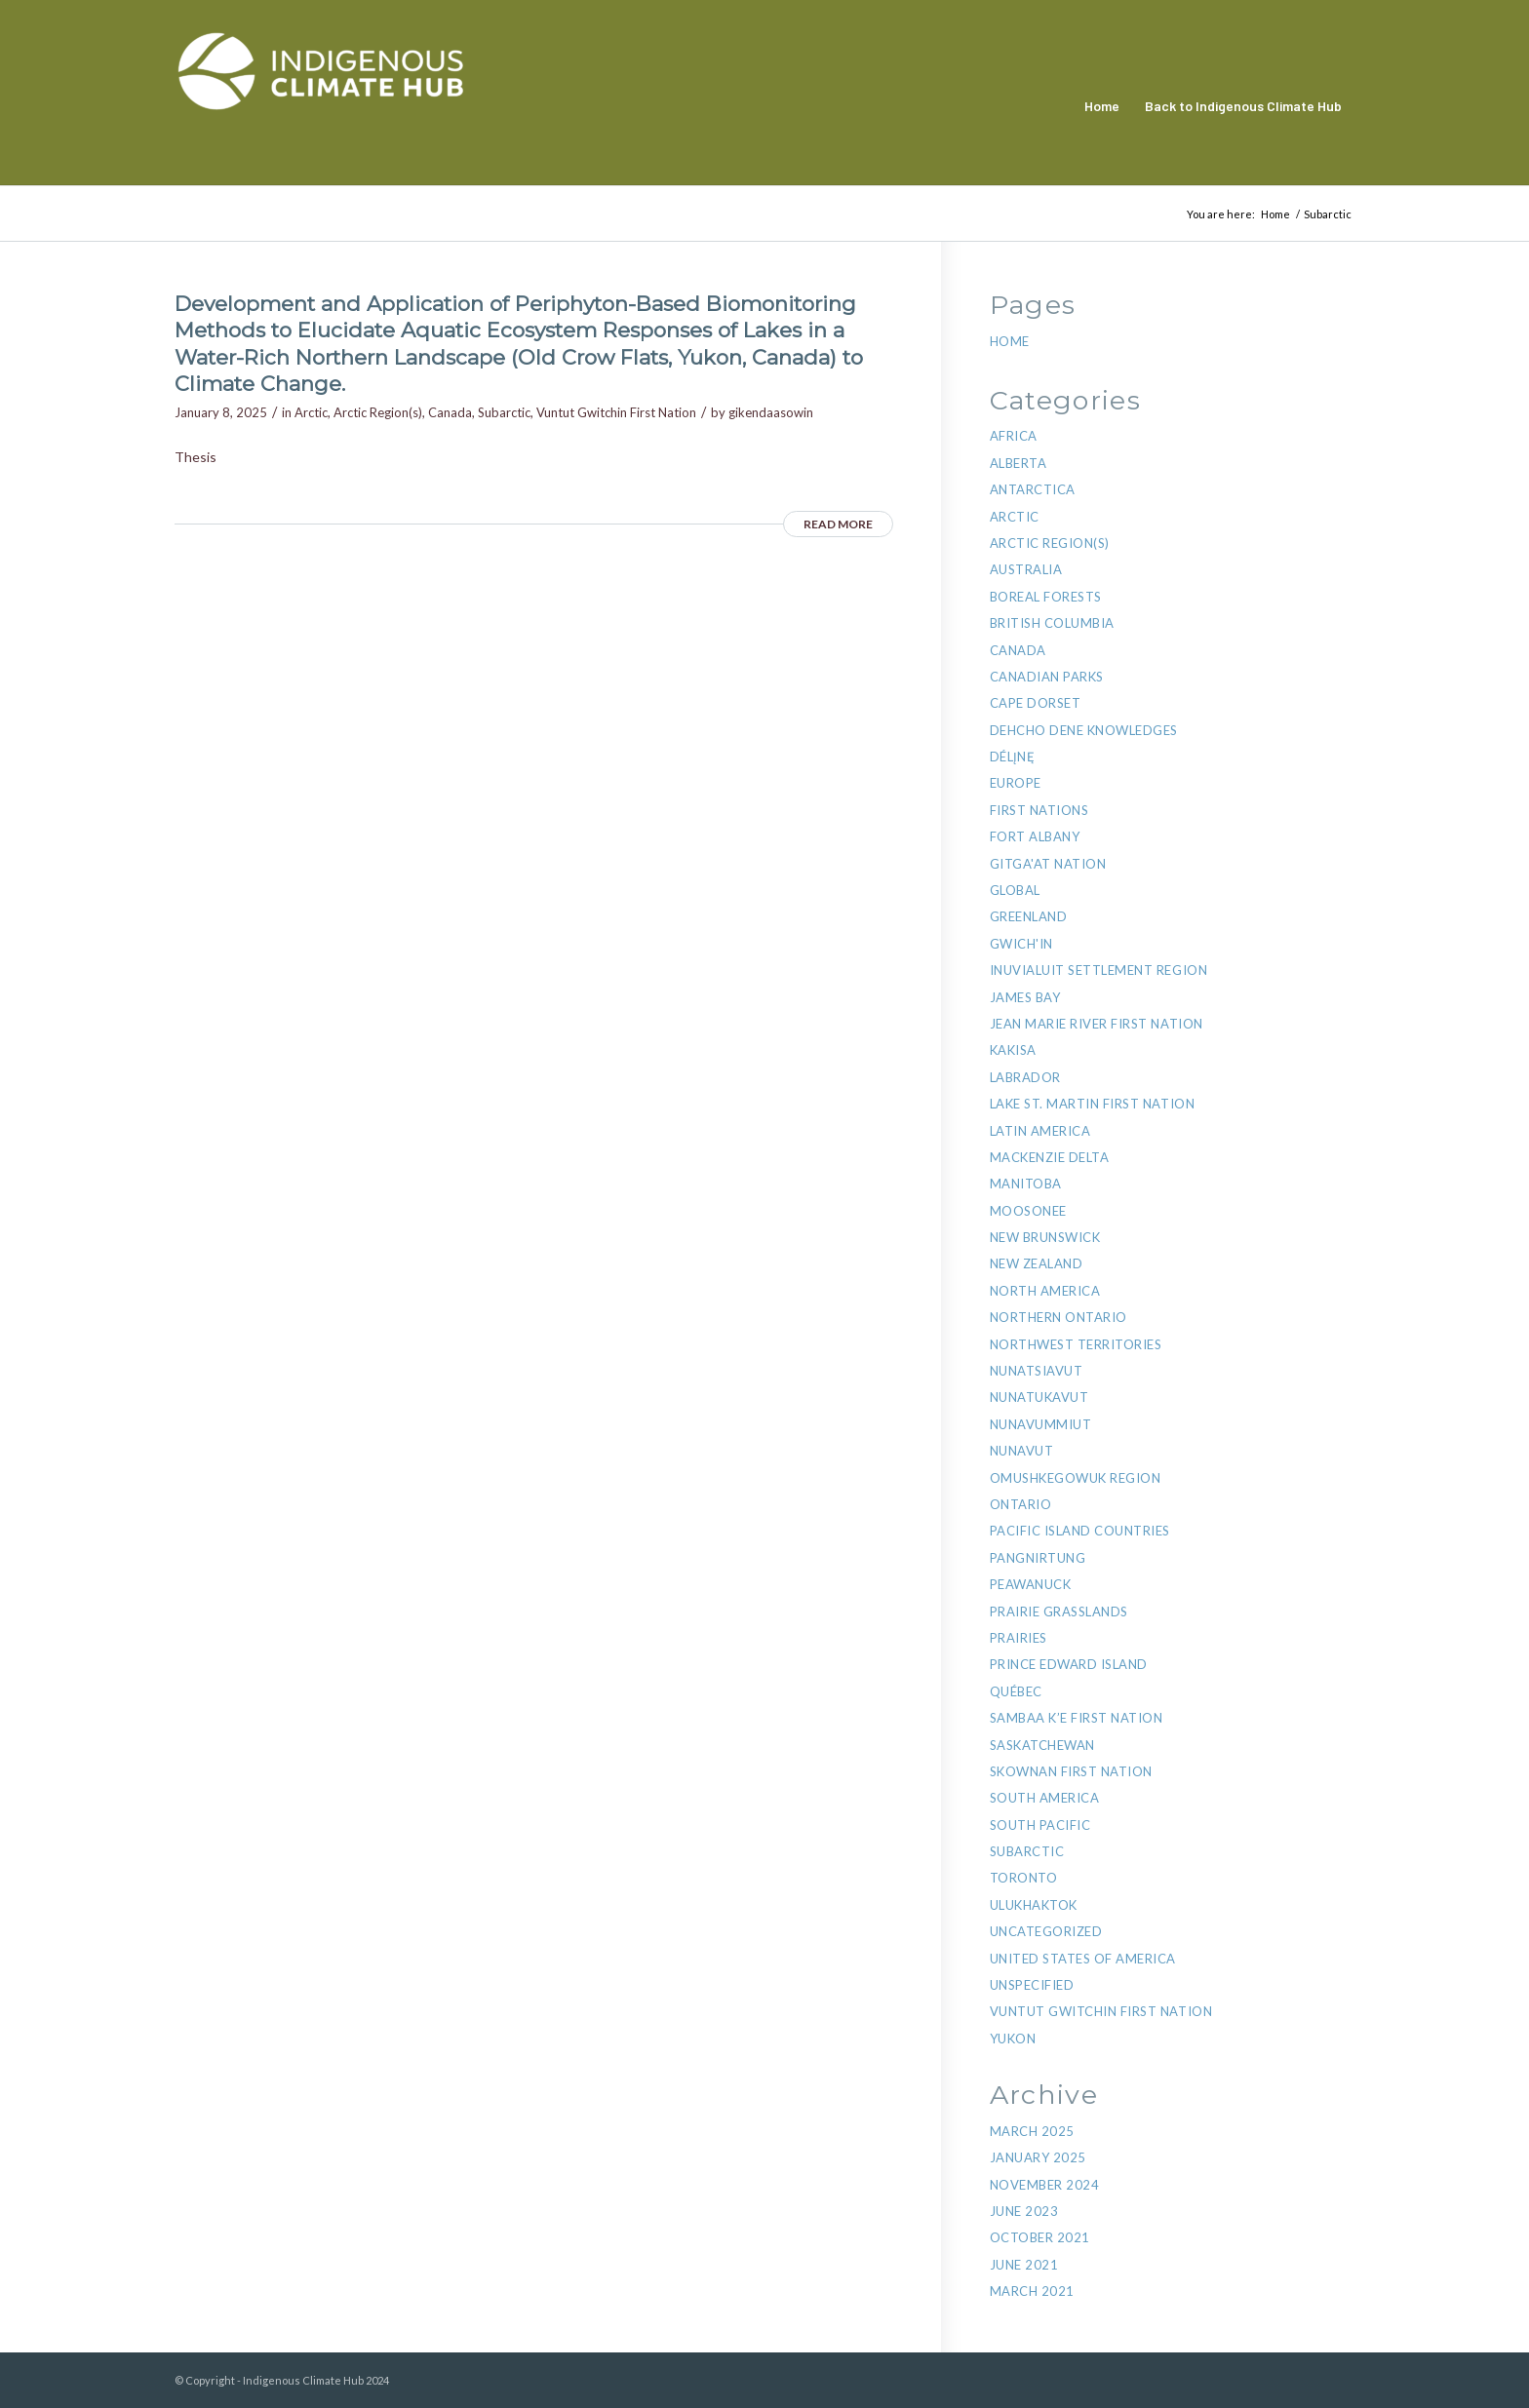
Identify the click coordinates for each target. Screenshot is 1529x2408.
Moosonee (1028, 1211)
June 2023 (1024, 2211)
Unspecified (1032, 1985)
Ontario (1021, 1504)
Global (1015, 890)
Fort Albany (1035, 836)
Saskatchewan (1042, 1745)
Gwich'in (1021, 944)
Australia (1026, 569)
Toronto (1024, 1877)
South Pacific (1040, 1825)
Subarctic (504, 412)
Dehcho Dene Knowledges (1084, 730)
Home (1010, 341)
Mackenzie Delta (1050, 1157)
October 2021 (1040, 2237)
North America (1045, 1291)
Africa (1014, 436)
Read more (838, 524)
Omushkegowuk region (1075, 1478)
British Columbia (1052, 623)
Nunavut (1022, 1450)
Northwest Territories (1076, 1344)
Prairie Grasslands (1059, 1611)
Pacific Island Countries (1080, 1530)
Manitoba (1026, 1183)
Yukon (1013, 2038)
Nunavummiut (1041, 1424)
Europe (1015, 783)
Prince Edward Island (1069, 1664)
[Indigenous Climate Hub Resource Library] (321, 106)
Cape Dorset (1035, 703)
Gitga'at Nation (1048, 864)
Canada (450, 412)
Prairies (1018, 1638)
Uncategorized (1046, 1931)
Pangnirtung (1038, 1558)
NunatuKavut (1039, 1397)
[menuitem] (1102, 106)
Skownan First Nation (1071, 1771)
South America (1045, 1798)
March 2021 (1032, 2291)
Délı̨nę (1013, 756)
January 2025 (1038, 2157)
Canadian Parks (1047, 676)
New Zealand (1036, 1263)
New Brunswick (1045, 1237)
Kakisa (1013, 1050)
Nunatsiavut (1036, 1371)
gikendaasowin (770, 412)
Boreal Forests (1046, 596)
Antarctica (1033, 489)
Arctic (311, 412)
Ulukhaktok (1034, 1905)
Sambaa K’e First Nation (1076, 1718)
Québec (1016, 1691)
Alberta (1018, 463)
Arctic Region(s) (377, 412)
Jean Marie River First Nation (1096, 1023)
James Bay (1025, 997)
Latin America (1040, 1131)
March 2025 (1032, 2131)
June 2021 (1024, 2264)
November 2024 (1045, 2185)
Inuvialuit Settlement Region (1099, 970)
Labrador (1025, 1077)
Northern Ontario (1058, 1317)
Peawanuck (1031, 1584)
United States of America (1083, 1958)
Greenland (1029, 916)
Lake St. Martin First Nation (1093, 1103)
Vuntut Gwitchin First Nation (616, 412)
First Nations (1039, 810)
